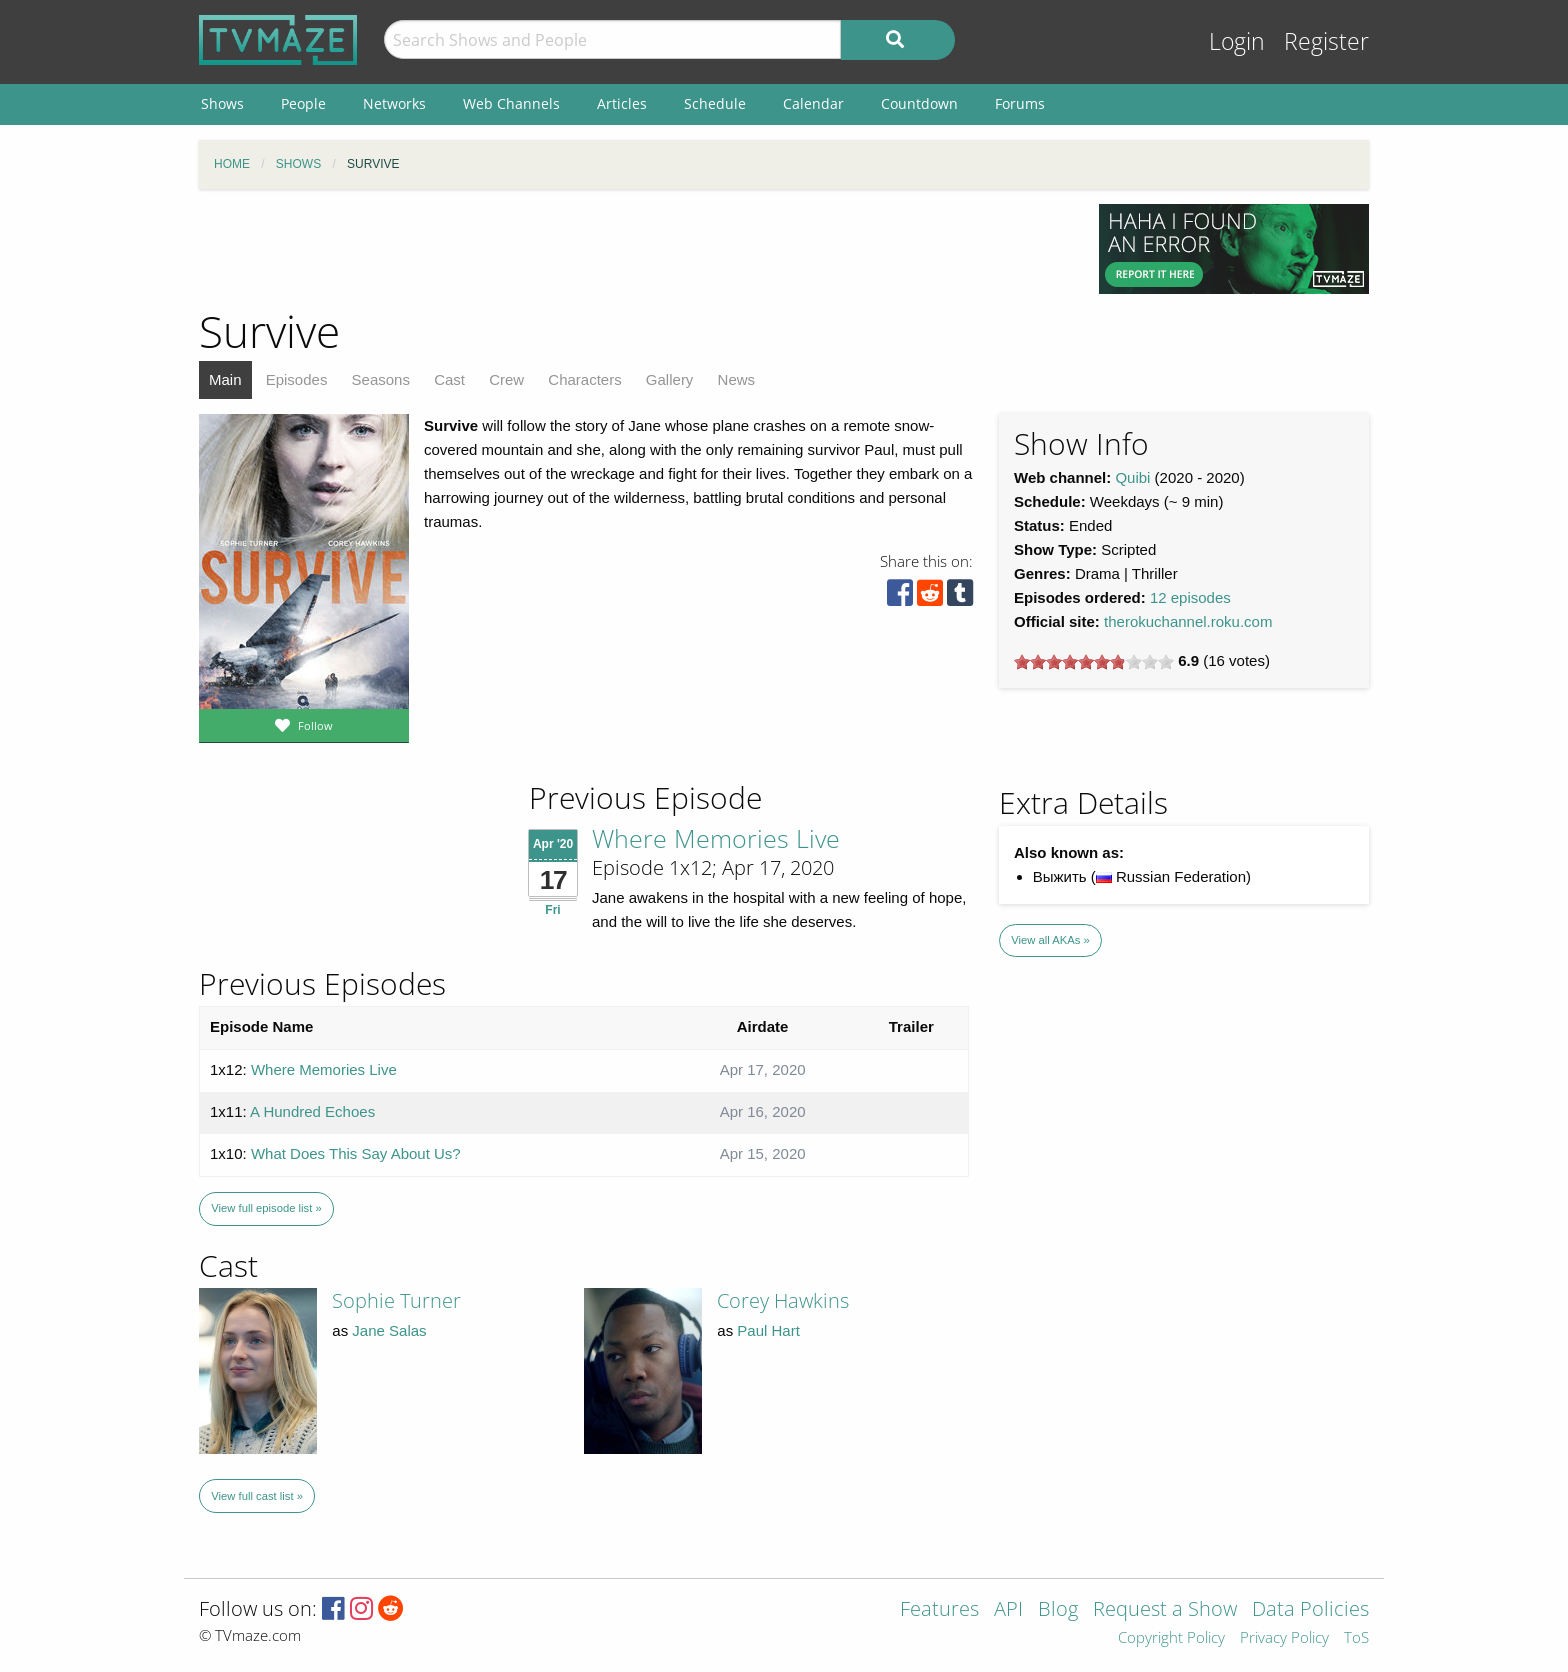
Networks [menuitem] (394, 103)
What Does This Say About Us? (356, 1153)
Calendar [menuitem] (813, 103)
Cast (449, 379)
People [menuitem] (303, 103)
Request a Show (1165, 1610)
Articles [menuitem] (622, 103)
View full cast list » (257, 1496)
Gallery (670, 379)
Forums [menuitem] (1020, 103)
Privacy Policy (1284, 1638)
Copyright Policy (1171, 1638)
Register (1326, 41)
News (737, 379)
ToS (1356, 1638)
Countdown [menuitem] (919, 103)
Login (1237, 41)
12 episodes (1190, 597)
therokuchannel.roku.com (1188, 621)
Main (225, 379)
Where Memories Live (716, 838)
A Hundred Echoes (312, 1111)
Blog (1058, 1610)
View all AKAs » (1050, 940)
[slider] (1094, 662)
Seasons (381, 379)
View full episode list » (266, 1208)
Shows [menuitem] (222, 103)
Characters (584, 379)
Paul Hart (768, 1330)
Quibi (1132, 477)
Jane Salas (389, 1330)
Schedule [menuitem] (715, 103)
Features (939, 1610)
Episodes (297, 379)
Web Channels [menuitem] (511, 103)
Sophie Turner (396, 1300)
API (1008, 1610)
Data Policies (1310, 1610)
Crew (506, 379)
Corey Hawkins (783, 1300)
